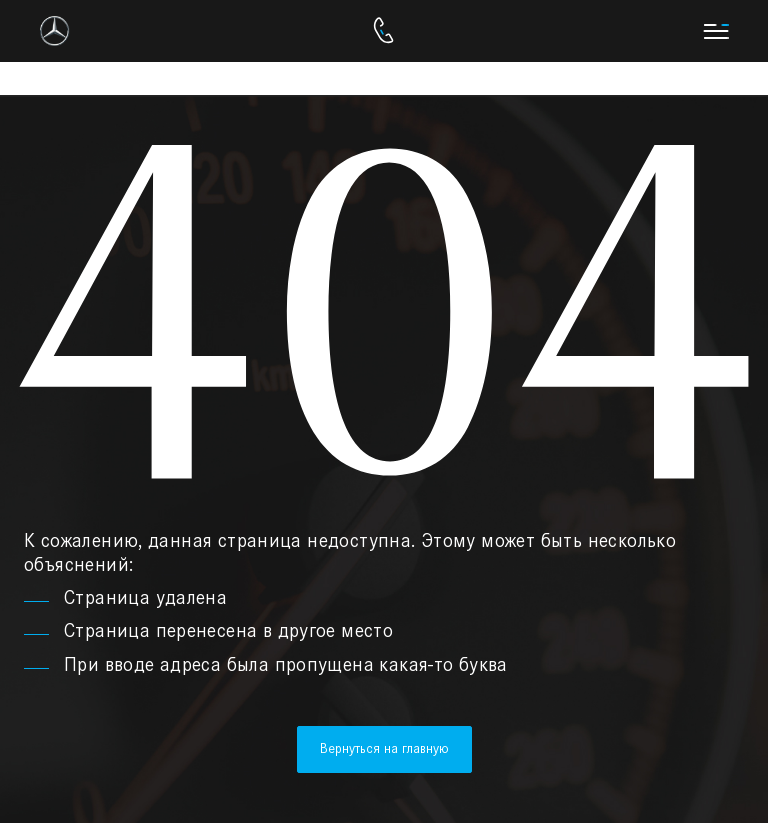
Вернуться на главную (384, 748)
